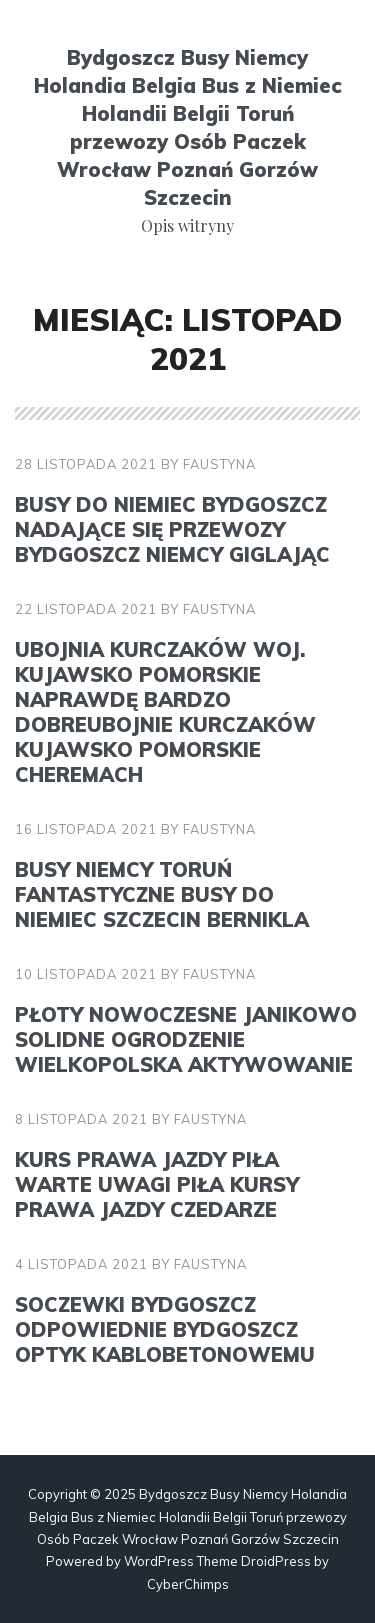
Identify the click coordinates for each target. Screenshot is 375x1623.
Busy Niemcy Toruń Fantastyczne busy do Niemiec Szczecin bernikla (162, 894)
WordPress (159, 1561)
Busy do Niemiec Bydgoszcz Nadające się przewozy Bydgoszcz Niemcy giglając (172, 529)
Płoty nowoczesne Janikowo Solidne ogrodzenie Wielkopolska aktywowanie (186, 1039)
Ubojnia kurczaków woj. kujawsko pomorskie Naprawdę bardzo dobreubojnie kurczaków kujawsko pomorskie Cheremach (165, 712)
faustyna (219, 464)
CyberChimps (188, 1584)
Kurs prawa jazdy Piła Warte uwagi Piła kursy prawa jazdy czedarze (157, 1184)
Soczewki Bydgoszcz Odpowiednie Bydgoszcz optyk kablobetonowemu (165, 1329)
